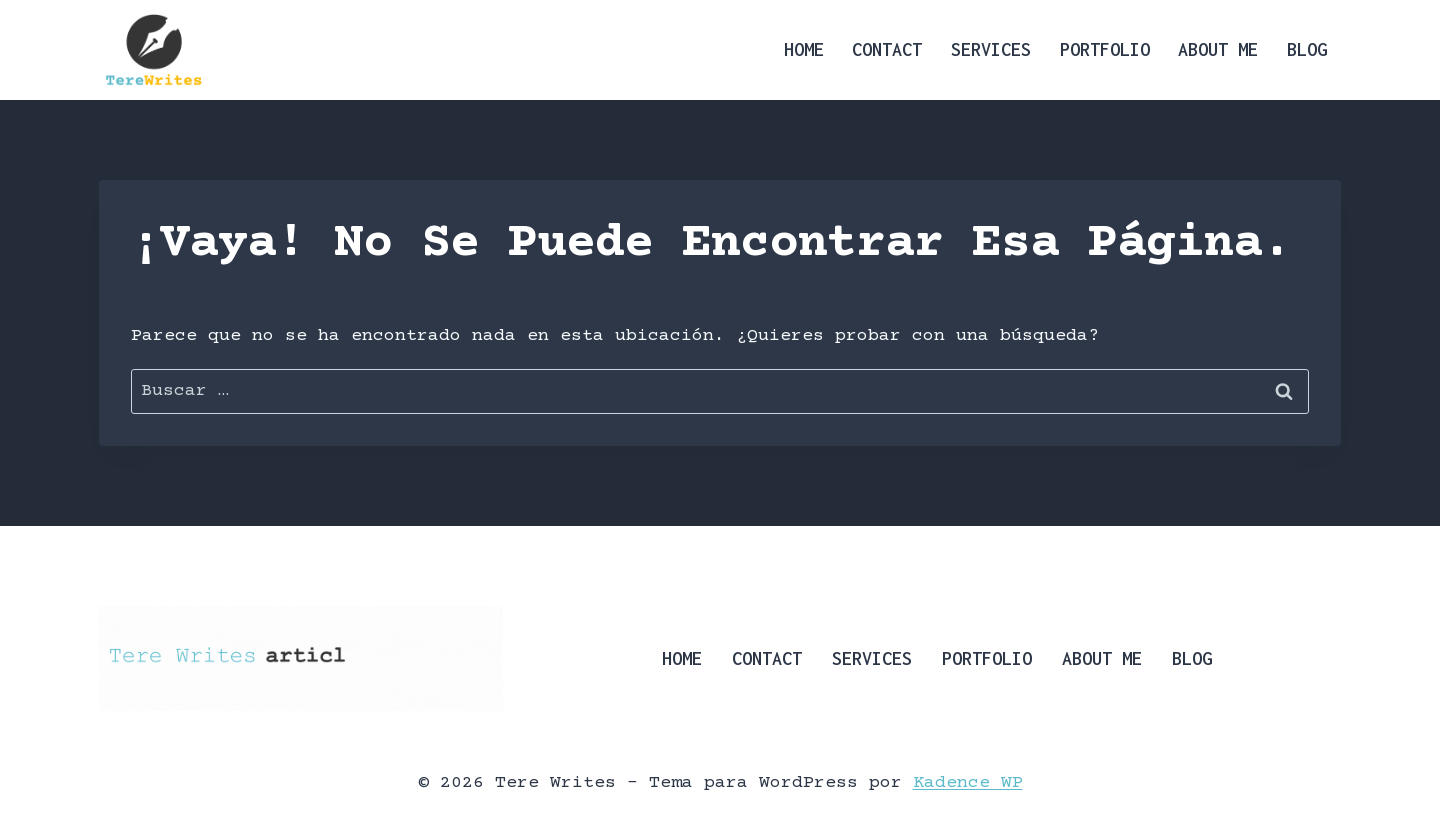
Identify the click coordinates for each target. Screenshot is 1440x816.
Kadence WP (968, 783)
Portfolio (1105, 49)
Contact (887, 49)
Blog (1307, 49)
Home (804, 49)
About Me (1218, 49)
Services (991, 49)
